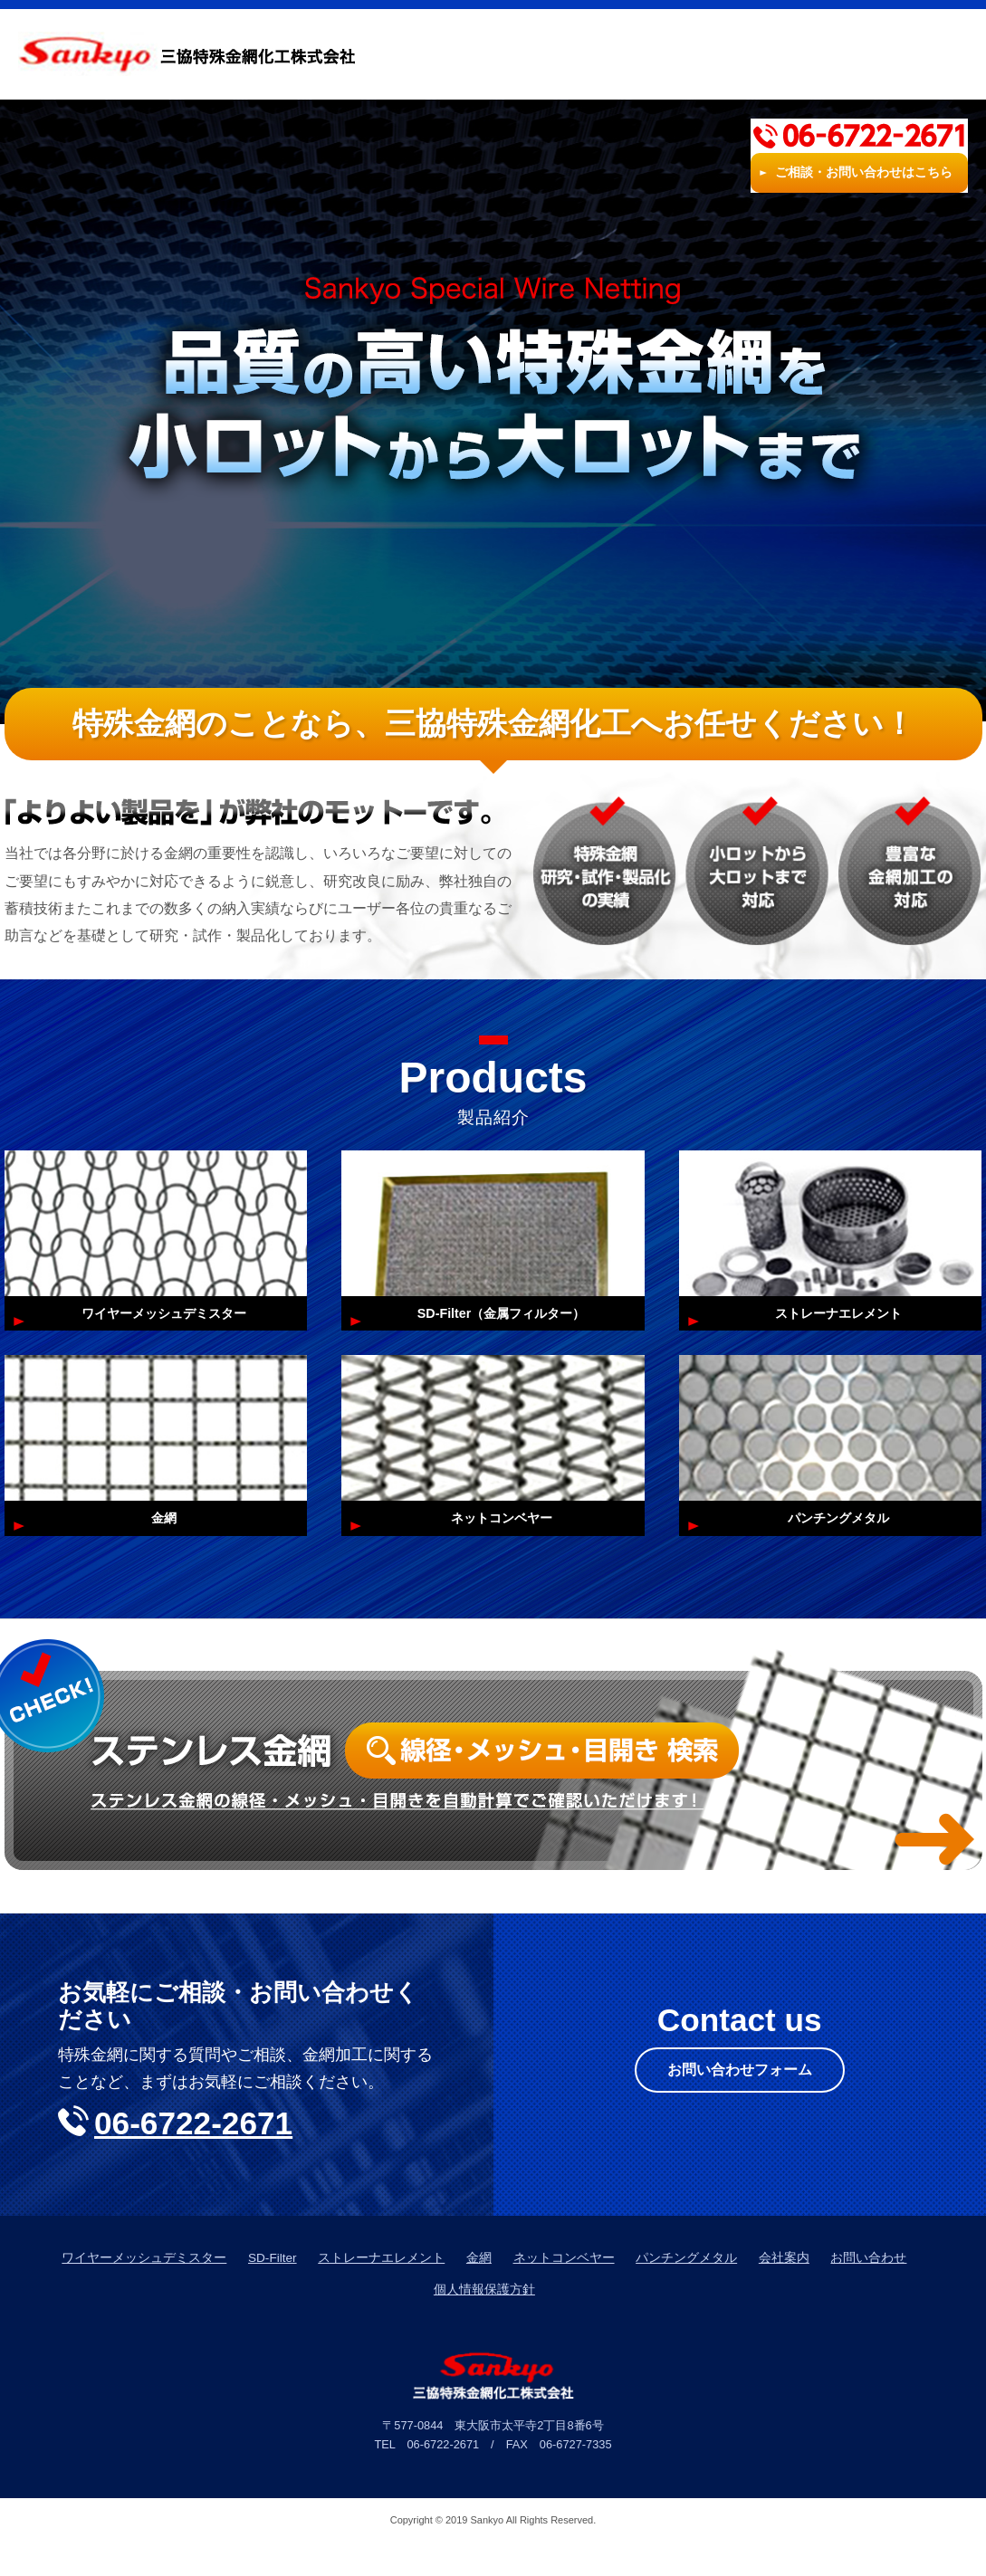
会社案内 (684, 53)
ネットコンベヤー (564, 2291)
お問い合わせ (868, 2291)
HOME (463, 53)
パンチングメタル (686, 2291)
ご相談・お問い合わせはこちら (863, 72)
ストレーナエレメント (381, 2291)
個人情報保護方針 (484, 2323)
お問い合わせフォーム (739, 2106)
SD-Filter (272, 2291)
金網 (479, 2291)
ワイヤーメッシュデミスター (144, 2291)
